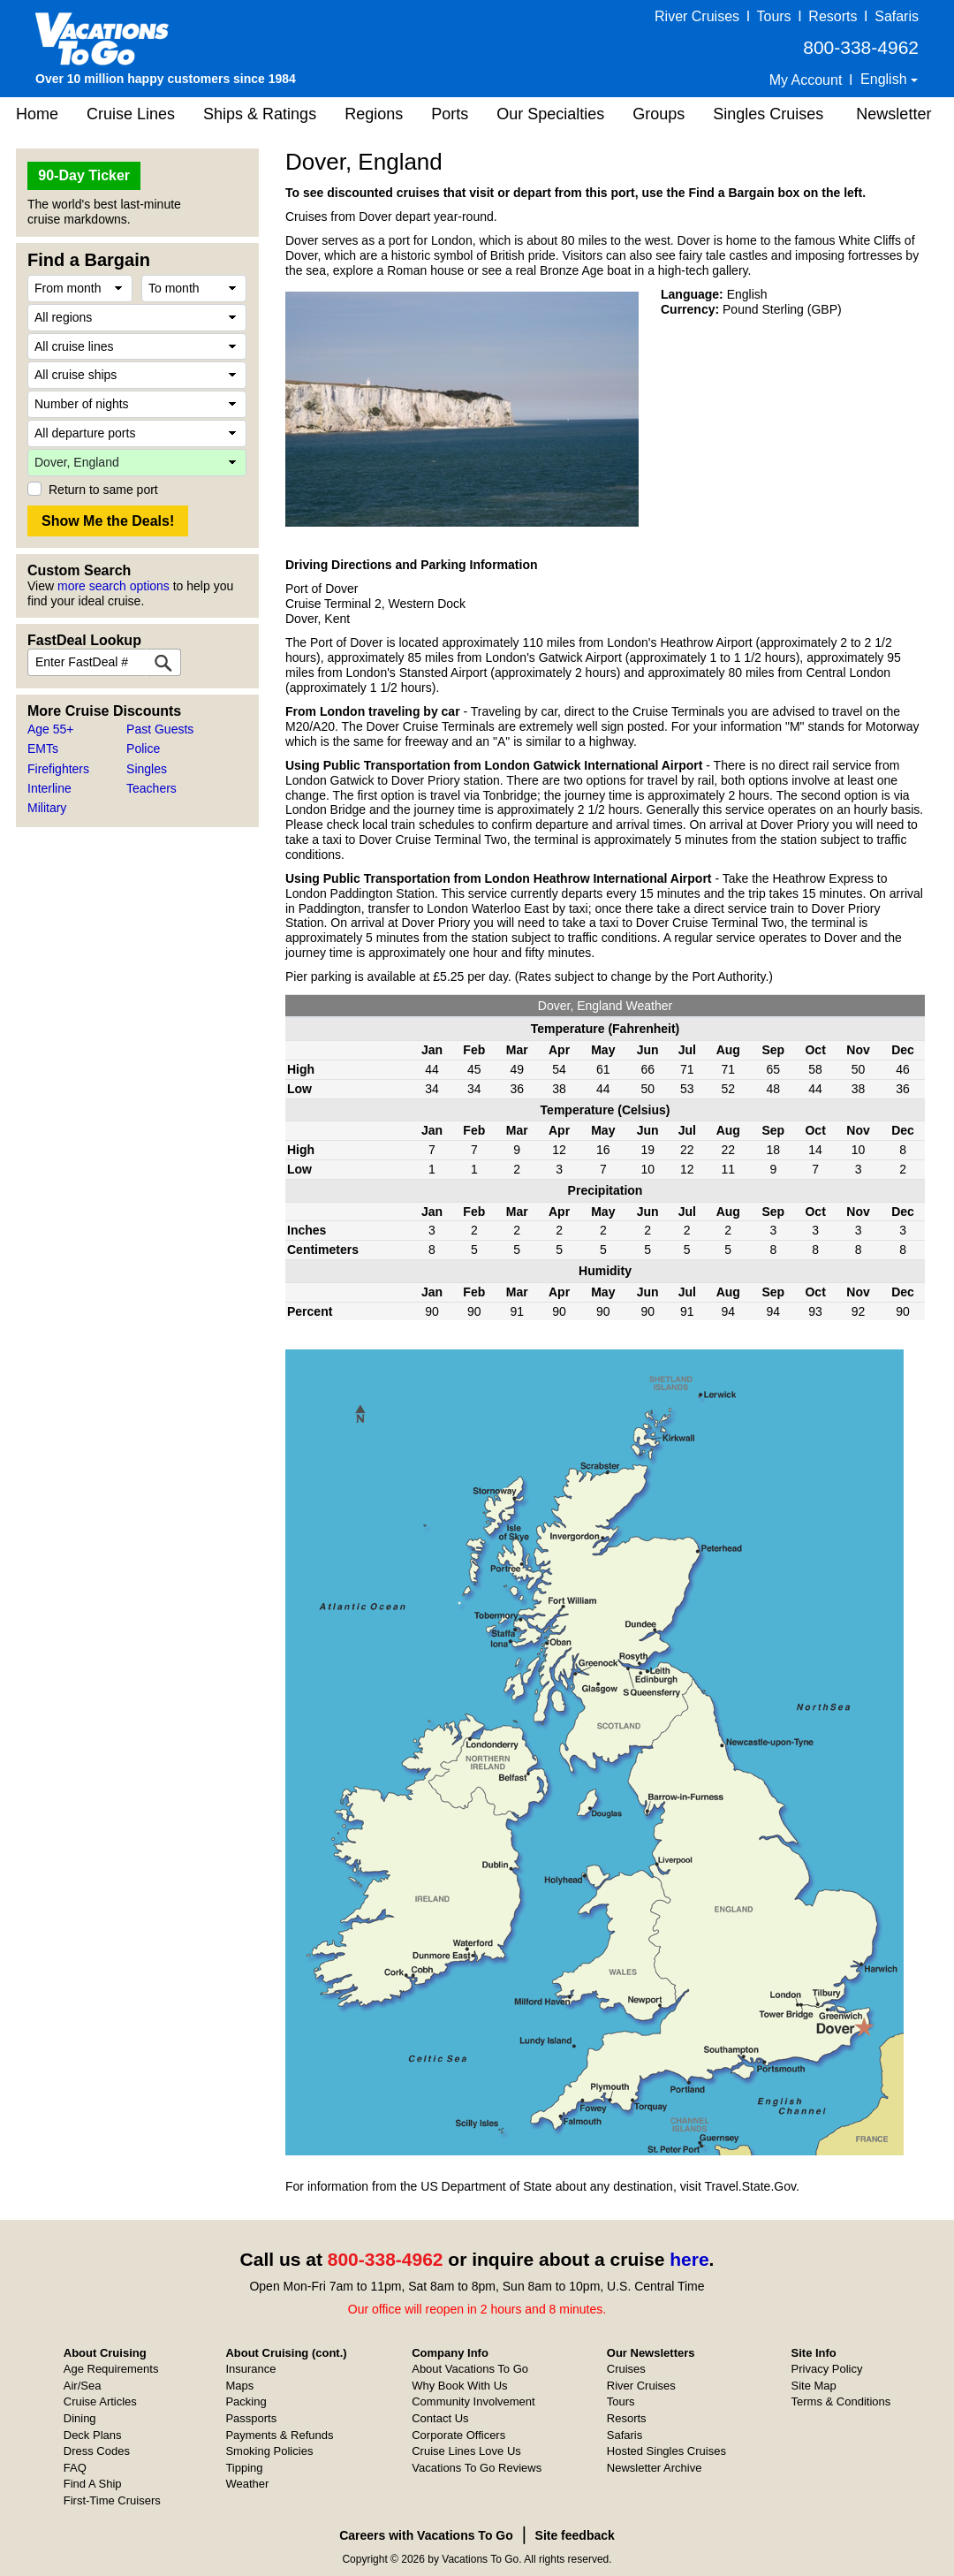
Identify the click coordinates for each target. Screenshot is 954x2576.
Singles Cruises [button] (768, 114)
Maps (239, 2385)
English (885, 79)
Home (37, 114)
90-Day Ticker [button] (84, 175)
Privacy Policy (827, 2368)
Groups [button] (658, 114)
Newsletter (893, 114)
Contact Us (440, 2418)
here (689, 2259)
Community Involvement (473, 2401)
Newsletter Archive (654, 2467)
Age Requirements (111, 2368)
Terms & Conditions (841, 2401)
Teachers (151, 788)
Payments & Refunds (279, 2435)
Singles (146, 769)
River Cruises (697, 16)
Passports (250, 2418)
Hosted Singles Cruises (666, 2451)
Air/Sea (83, 2385)
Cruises (626, 2368)
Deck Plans (93, 2435)
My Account (806, 79)
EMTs (42, 748)
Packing (245, 2401)
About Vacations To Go (470, 2368)
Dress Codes (97, 2451)
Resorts (832, 16)
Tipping (243, 2467)
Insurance (250, 2368)
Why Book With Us (459, 2385)
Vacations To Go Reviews (476, 2467)
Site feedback (575, 2535)
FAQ (75, 2467)
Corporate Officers (458, 2435)
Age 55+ (50, 729)
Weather (247, 2483)
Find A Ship (93, 2483)
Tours (773, 16)
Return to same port (103, 490)
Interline (49, 788)
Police (143, 748)
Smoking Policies (269, 2451)
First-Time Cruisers (112, 2500)
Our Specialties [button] (550, 114)
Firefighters (58, 769)
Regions (373, 114)
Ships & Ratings (259, 114)
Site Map (814, 2385)
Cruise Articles (100, 2401)
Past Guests (159, 729)
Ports (449, 114)
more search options (113, 586)
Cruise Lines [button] (131, 114)
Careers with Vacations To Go (426, 2535)
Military (46, 808)
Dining (80, 2418)
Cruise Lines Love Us (466, 2451)
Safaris (896, 16)
